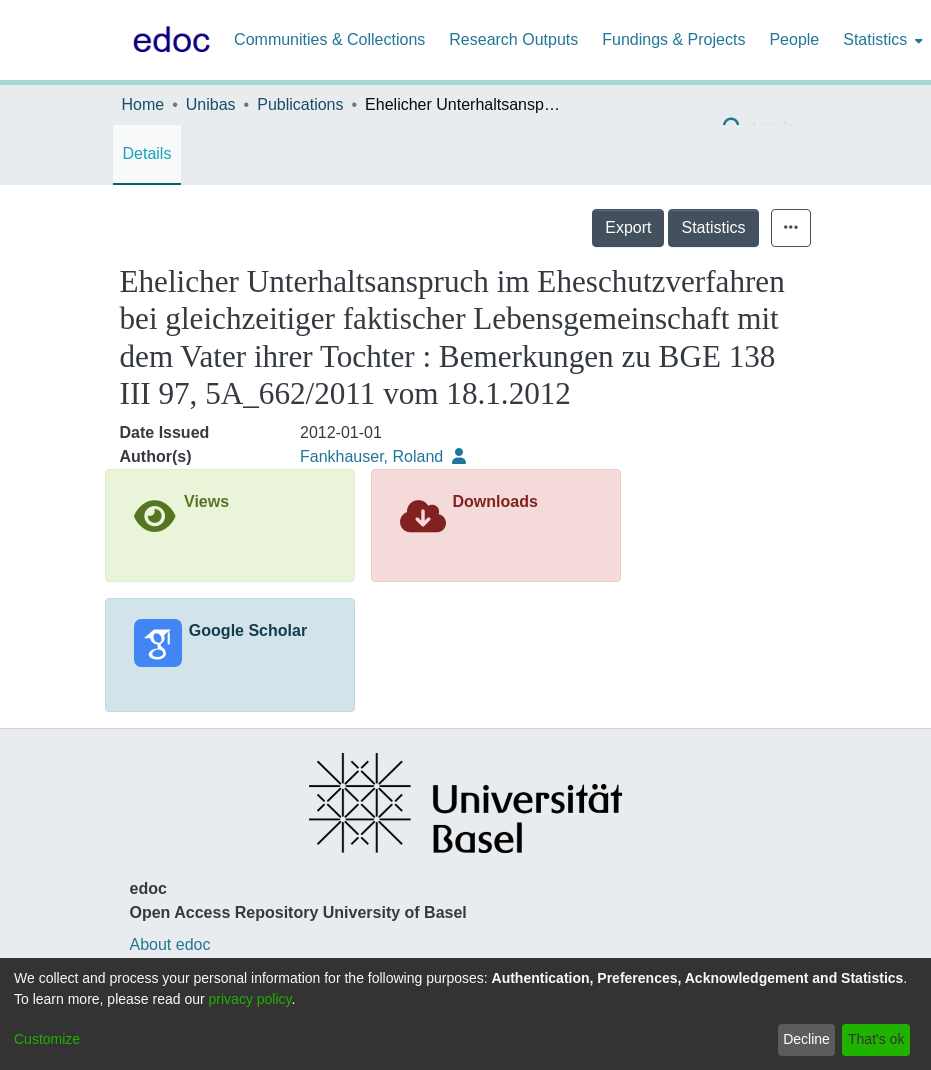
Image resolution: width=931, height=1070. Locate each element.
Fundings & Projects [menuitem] (673, 39)
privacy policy (250, 999)
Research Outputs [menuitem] (513, 39)
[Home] (168, 40)
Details (147, 153)
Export (628, 227)
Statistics (713, 227)
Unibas (211, 104)
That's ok (876, 1039)
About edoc (170, 944)
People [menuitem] (794, 39)
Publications (300, 104)
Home (143, 104)
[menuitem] (881, 40)
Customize (47, 1039)
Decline (806, 1039)
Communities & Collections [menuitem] (329, 39)
